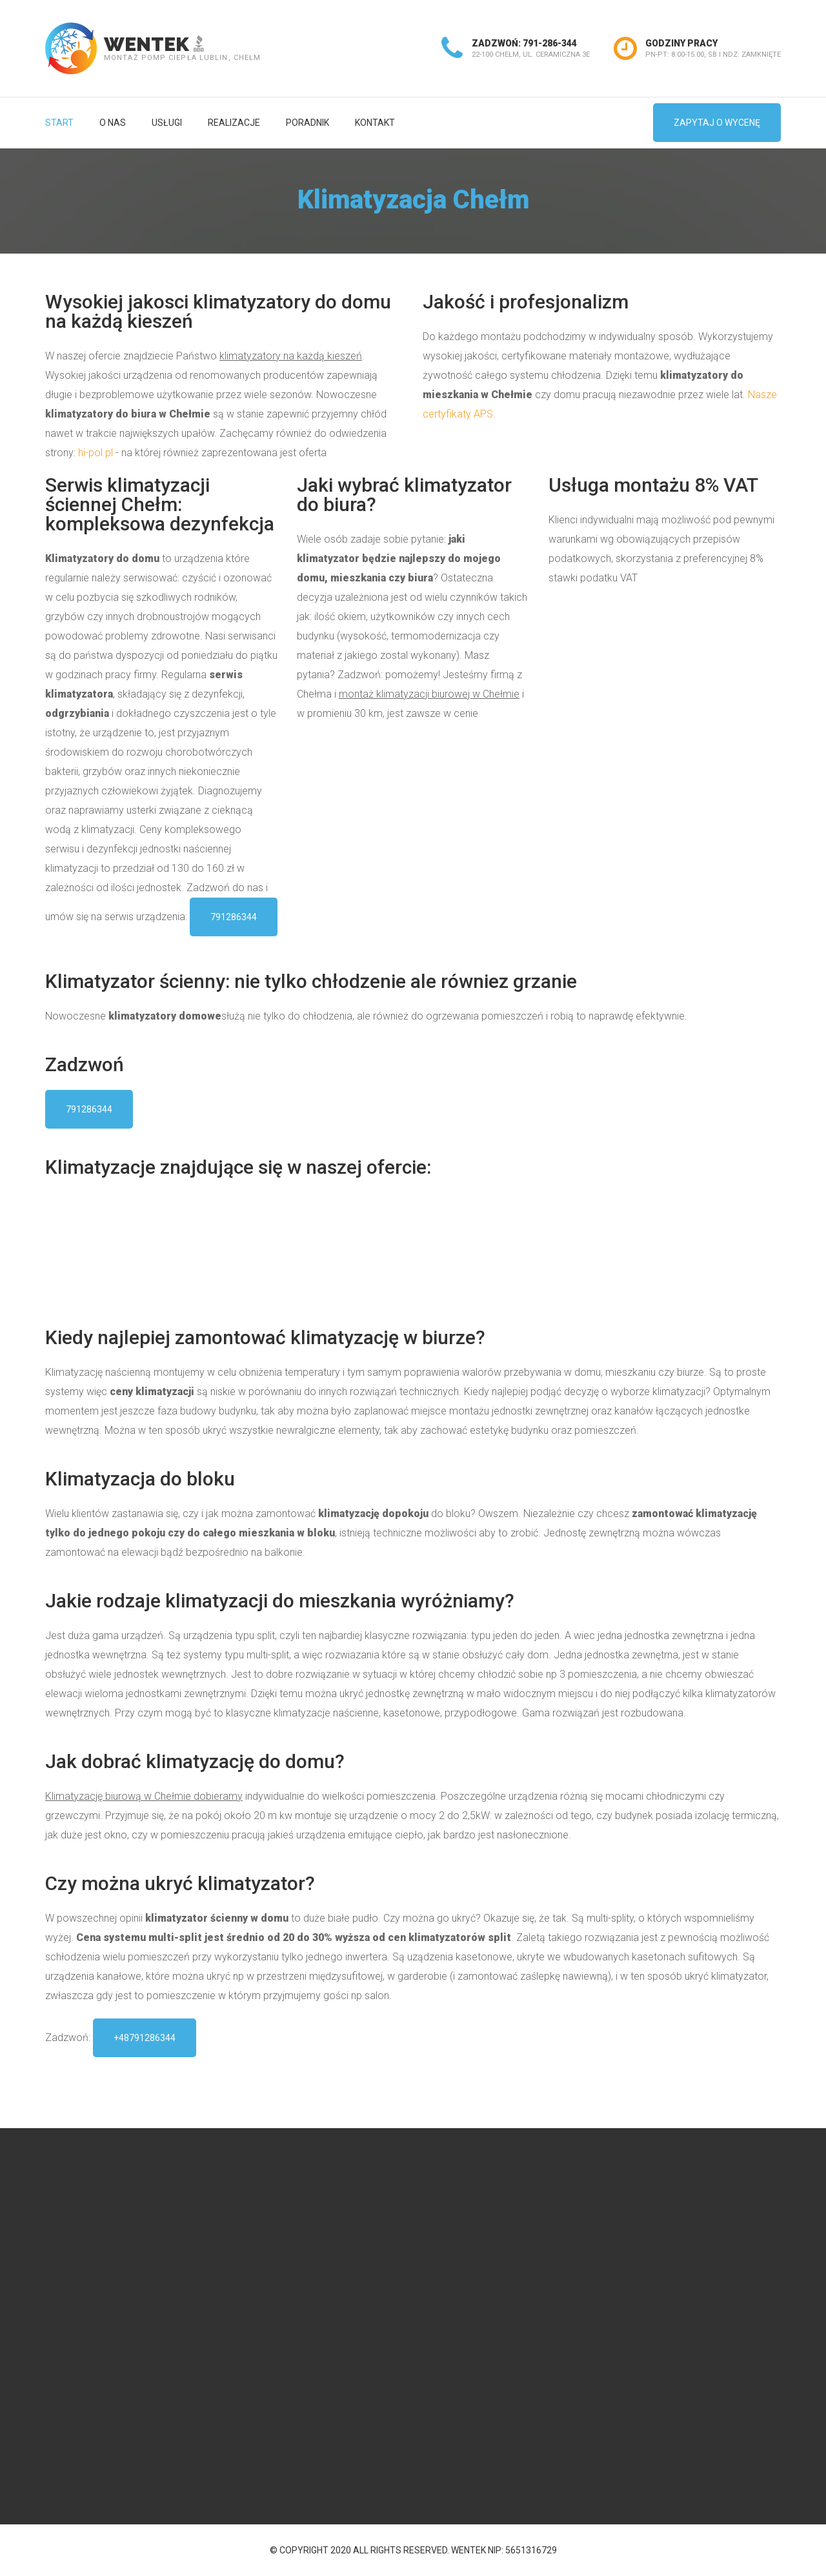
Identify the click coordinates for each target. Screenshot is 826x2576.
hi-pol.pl (95, 453)
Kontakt (375, 122)
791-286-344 (550, 43)
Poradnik (307, 122)
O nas (112, 122)
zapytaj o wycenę (717, 122)
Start (59, 122)
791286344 (233, 917)
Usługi (167, 122)
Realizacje (234, 122)
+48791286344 (145, 2038)
